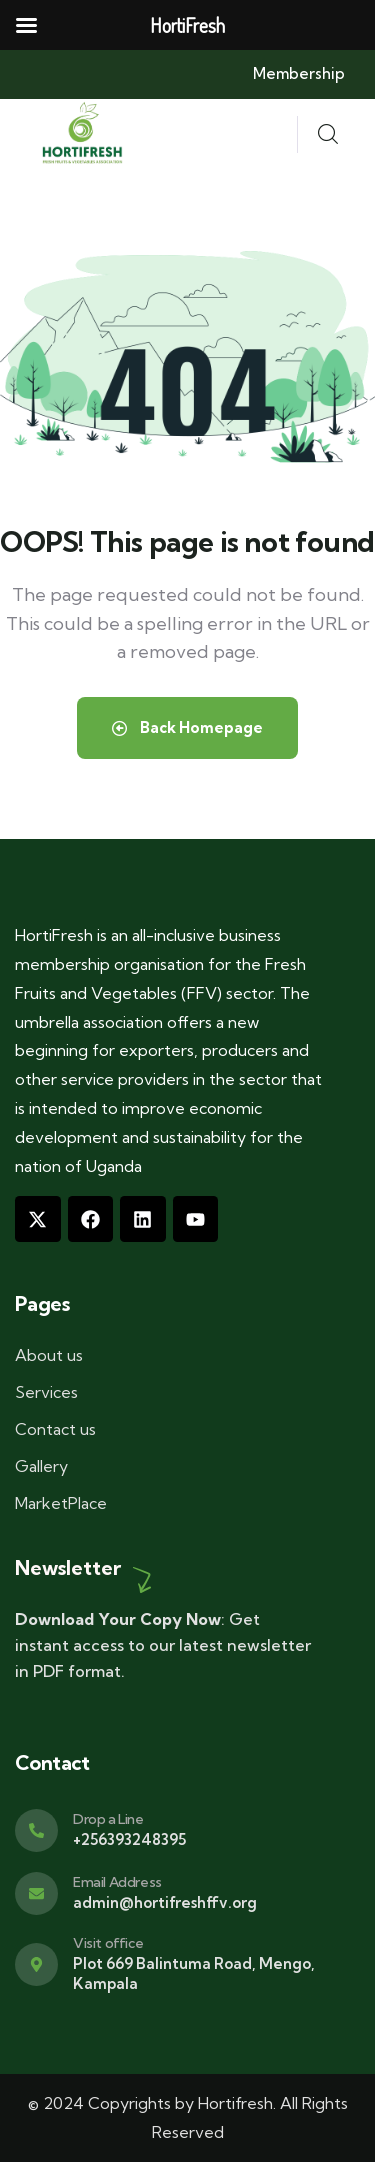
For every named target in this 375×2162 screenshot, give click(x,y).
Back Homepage (187, 727)
